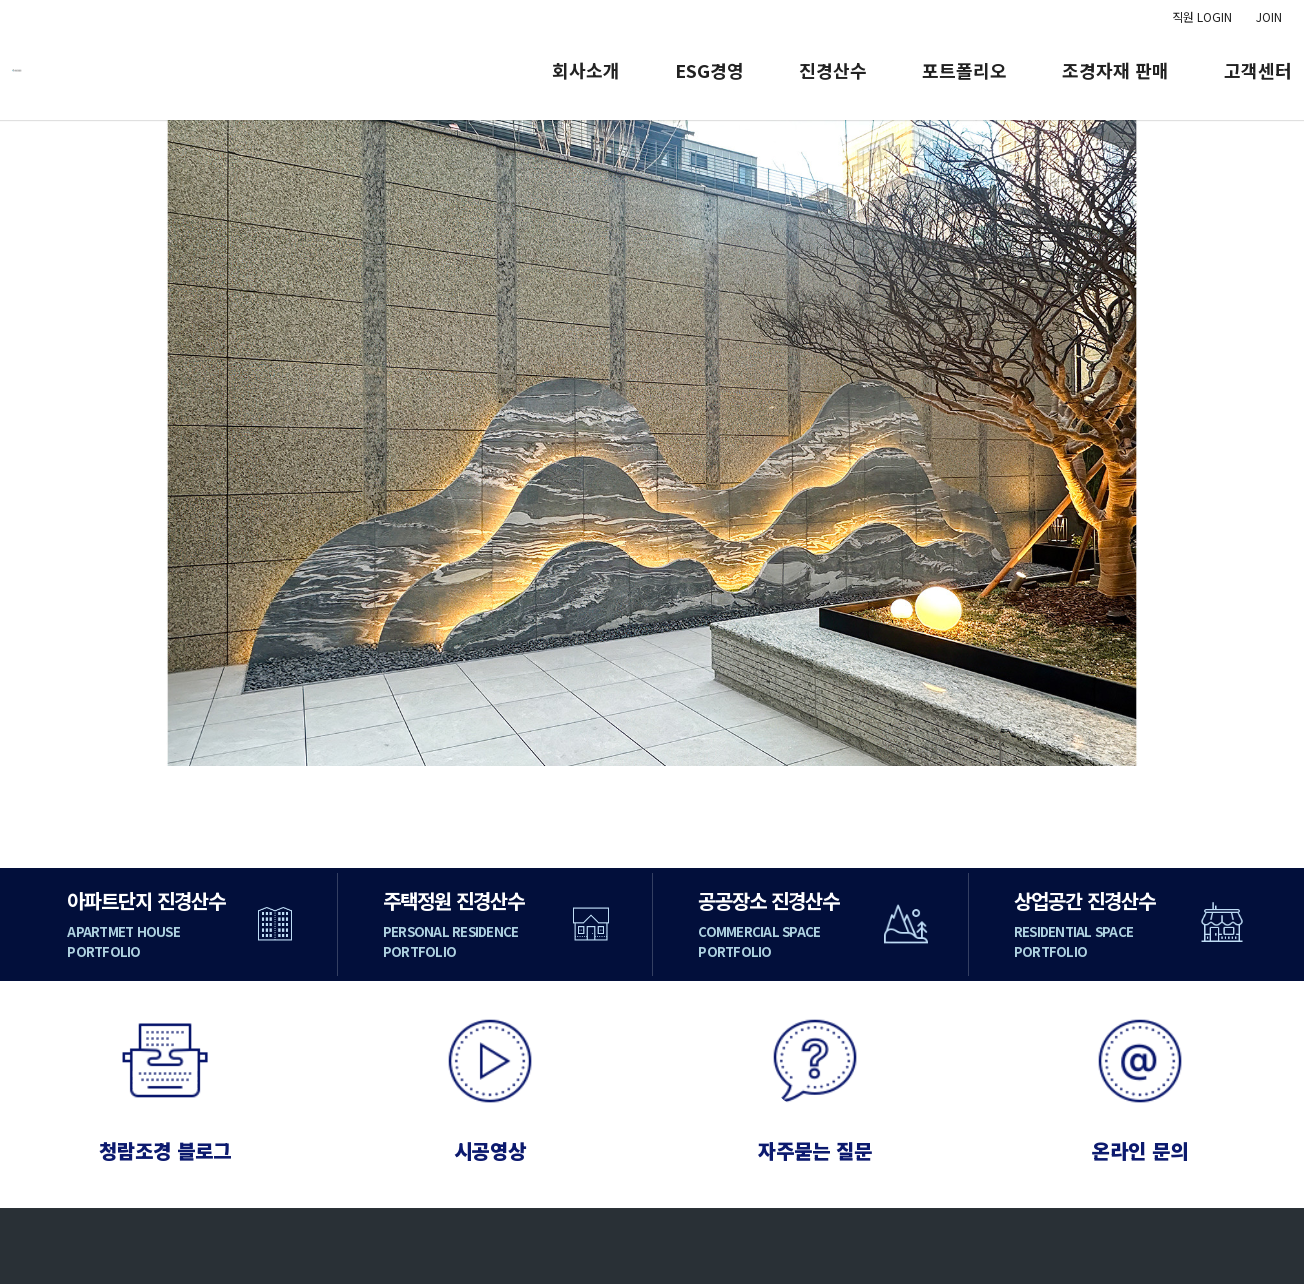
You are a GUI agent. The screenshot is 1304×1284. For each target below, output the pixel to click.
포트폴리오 (964, 70)
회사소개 (586, 70)
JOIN (1269, 16)
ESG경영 (709, 70)
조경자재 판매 (1115, 70)
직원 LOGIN (1202, 16)
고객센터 (1258, 70)
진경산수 (833, 70)
